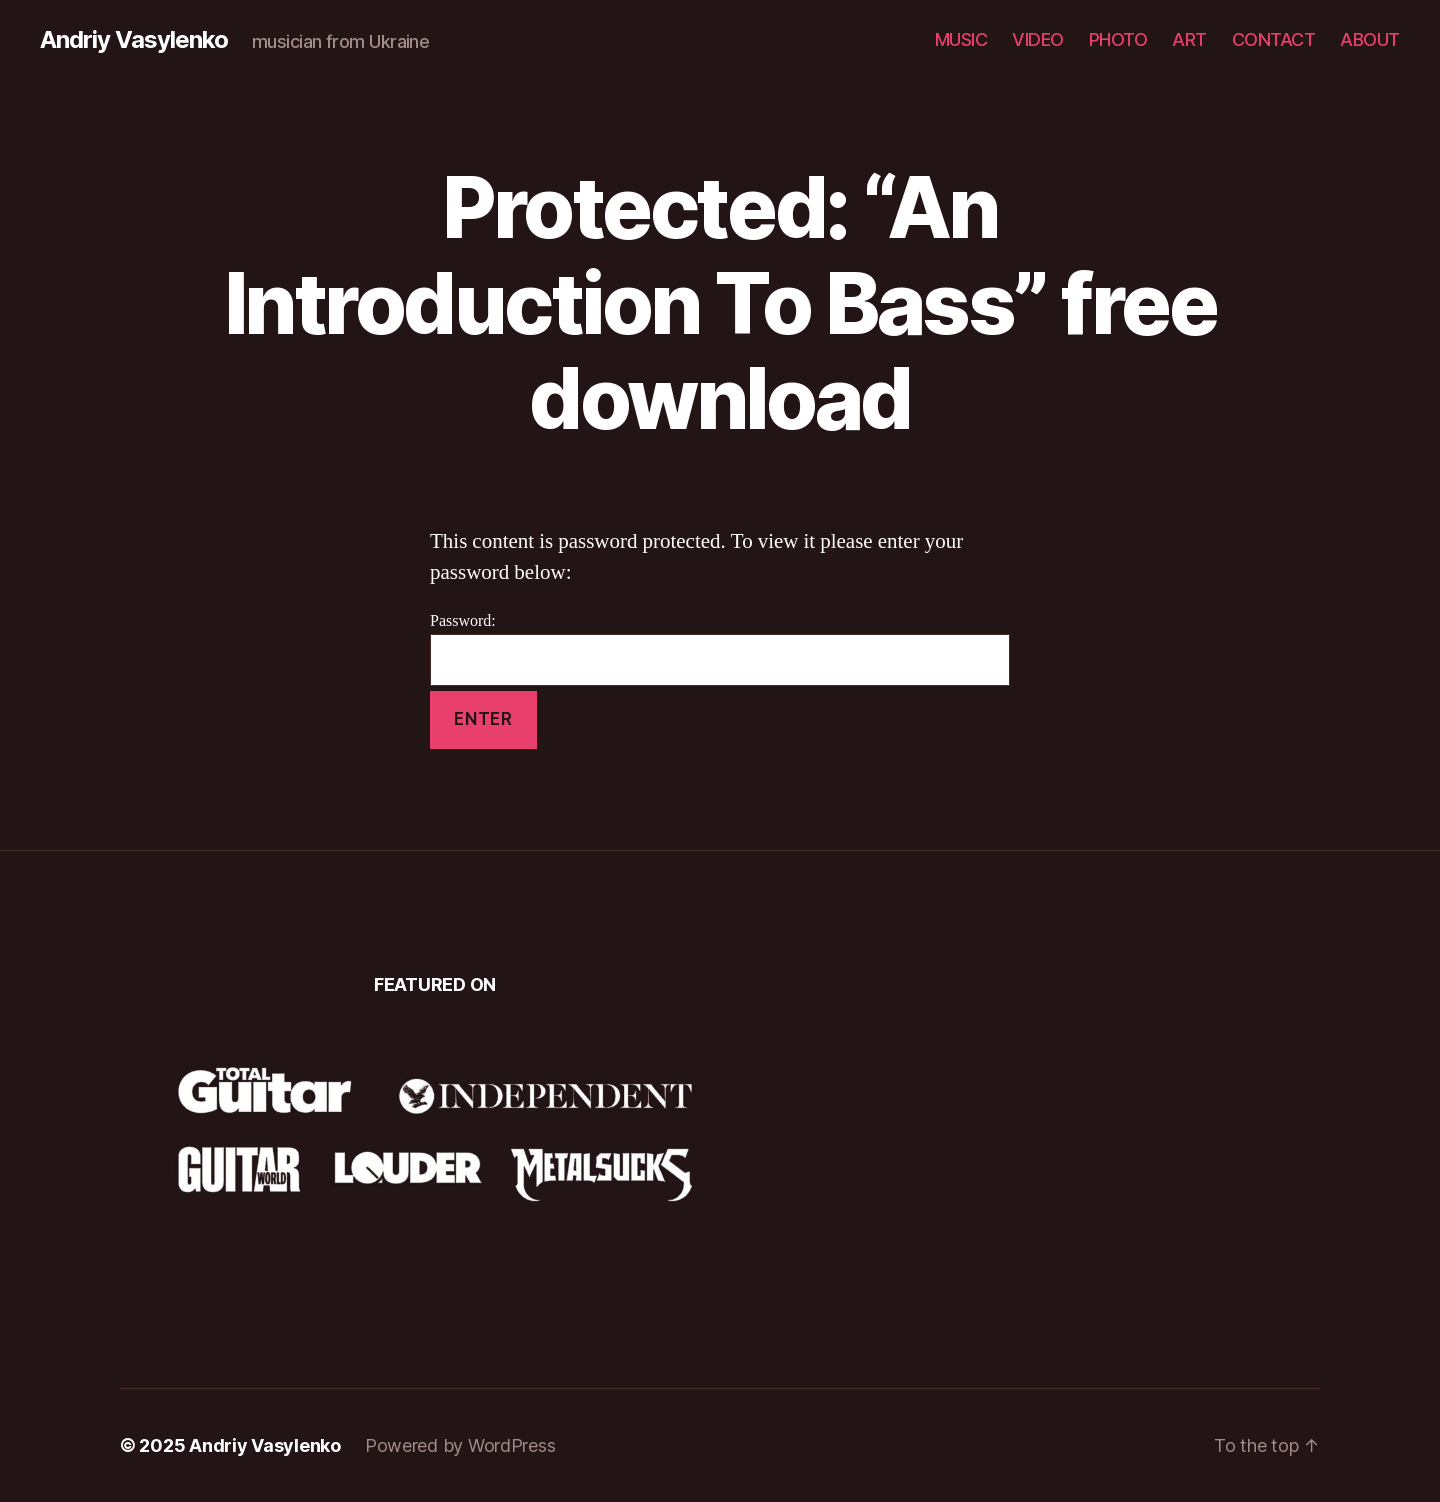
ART (1189, 39)
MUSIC (961, 39)
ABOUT (1370, 39)
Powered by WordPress (460, 1445)
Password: (720, 648)
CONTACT (1274, 39)
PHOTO (1118, 39)
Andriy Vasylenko (134, 40)
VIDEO (1038, 39)
